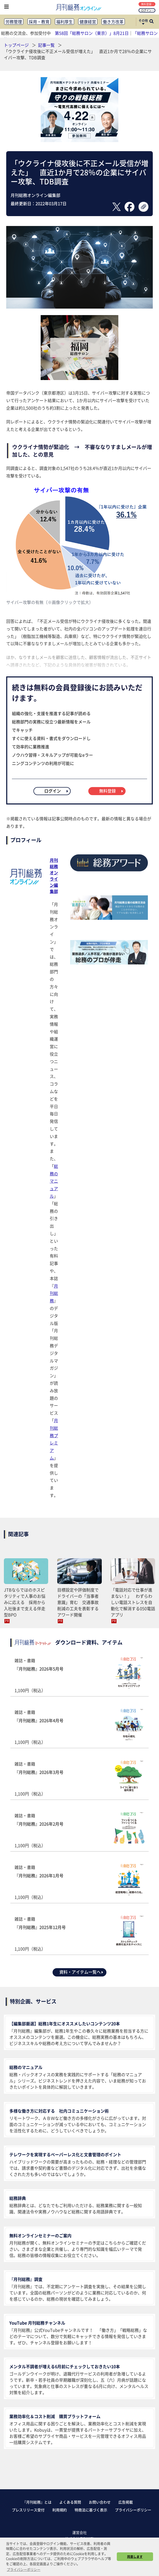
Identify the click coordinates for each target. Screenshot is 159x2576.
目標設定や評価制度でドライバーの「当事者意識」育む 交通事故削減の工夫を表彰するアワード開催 (78, 1602)
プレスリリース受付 (28, 2509)
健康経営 (88, 21)
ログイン (147, 10)
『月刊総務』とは (37, 2502)
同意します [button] (135, 2556)
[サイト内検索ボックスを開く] (151, 22)
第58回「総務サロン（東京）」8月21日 (92, 33)
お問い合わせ (100, 2502)
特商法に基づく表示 (91, 2509)
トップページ (16, 45)
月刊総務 (54, 1293)
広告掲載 (125, 2502)
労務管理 (13, 21)
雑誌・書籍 (79, 1675)
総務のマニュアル (54, 1181)
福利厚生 (64, 21)
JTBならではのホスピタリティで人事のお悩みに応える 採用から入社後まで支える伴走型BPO (24, 1602)
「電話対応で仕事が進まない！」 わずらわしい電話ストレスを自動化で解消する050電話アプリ (133, 1602)
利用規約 (59, 2509)
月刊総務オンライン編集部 (54, 875)
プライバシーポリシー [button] (23, 2569)
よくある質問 (70, 2502)
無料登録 (147, 4)
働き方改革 (113, 21)
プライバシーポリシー (133, 2509)
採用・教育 (39, 21)
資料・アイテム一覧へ (81, 1972)
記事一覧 (47, 45)
